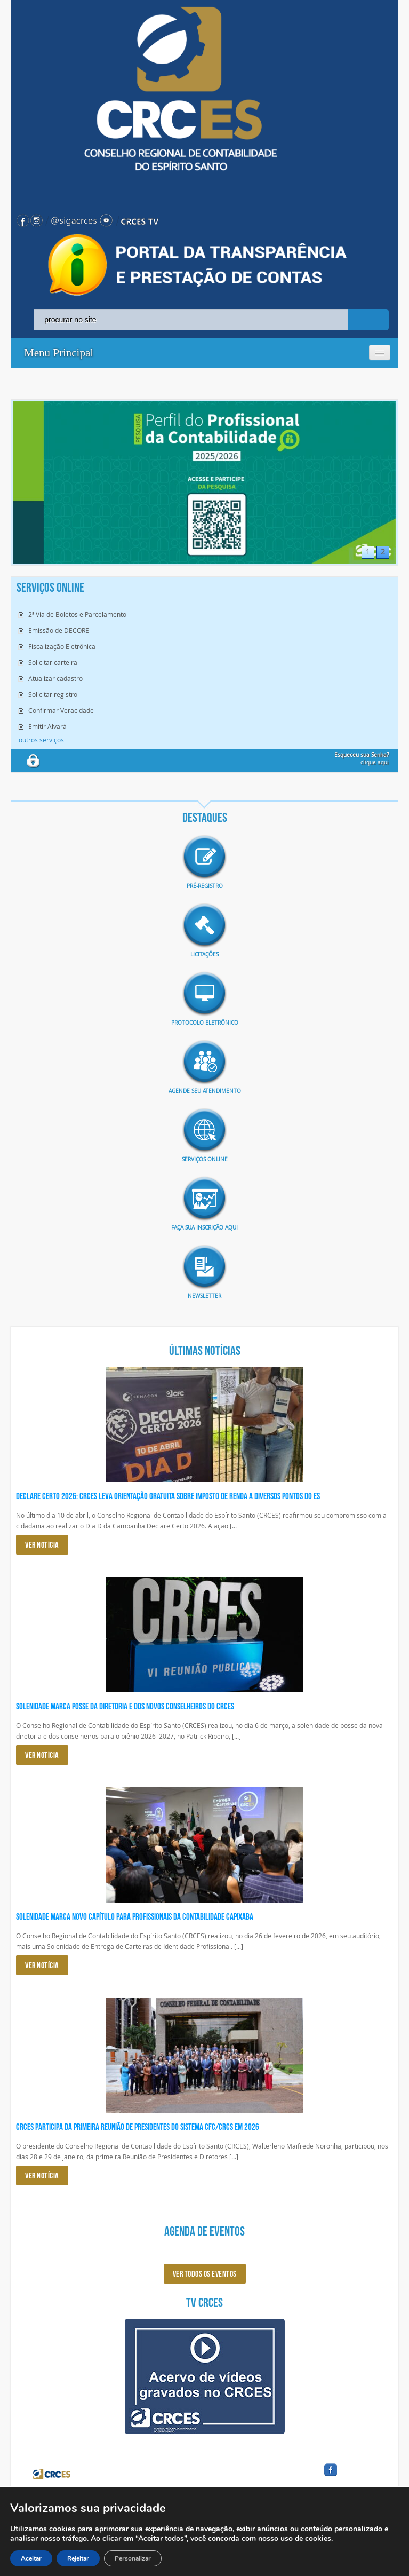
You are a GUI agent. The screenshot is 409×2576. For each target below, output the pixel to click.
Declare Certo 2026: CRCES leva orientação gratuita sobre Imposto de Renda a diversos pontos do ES (168, 1496)
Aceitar (31, 2558)
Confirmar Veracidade (61, 710)
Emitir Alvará (47, 726)
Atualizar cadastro (55, 678)
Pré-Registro (205, 886)
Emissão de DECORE (58, 630)
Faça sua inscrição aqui (204, 1227)
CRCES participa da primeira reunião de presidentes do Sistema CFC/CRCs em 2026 (137, 2126)
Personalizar (133, 2558)
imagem (205, 858)
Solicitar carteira (52, 662)
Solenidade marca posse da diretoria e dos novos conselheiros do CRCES (125, 1706)
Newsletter (204, 1296)
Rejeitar (78, 2558)
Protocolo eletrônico (204, 1022)
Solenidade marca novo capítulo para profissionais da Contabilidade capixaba (134, 1916)
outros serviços (41, 739)
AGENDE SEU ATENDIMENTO (205, 1091)
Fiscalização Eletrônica (61, 646)
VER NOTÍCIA (42, 1544)
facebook (356, 2476)
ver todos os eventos (205, 2273)
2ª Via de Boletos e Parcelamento (77, 614)
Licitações (204, 954)
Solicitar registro (52, 694)
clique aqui (361, 758)
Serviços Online (205, 1159)
